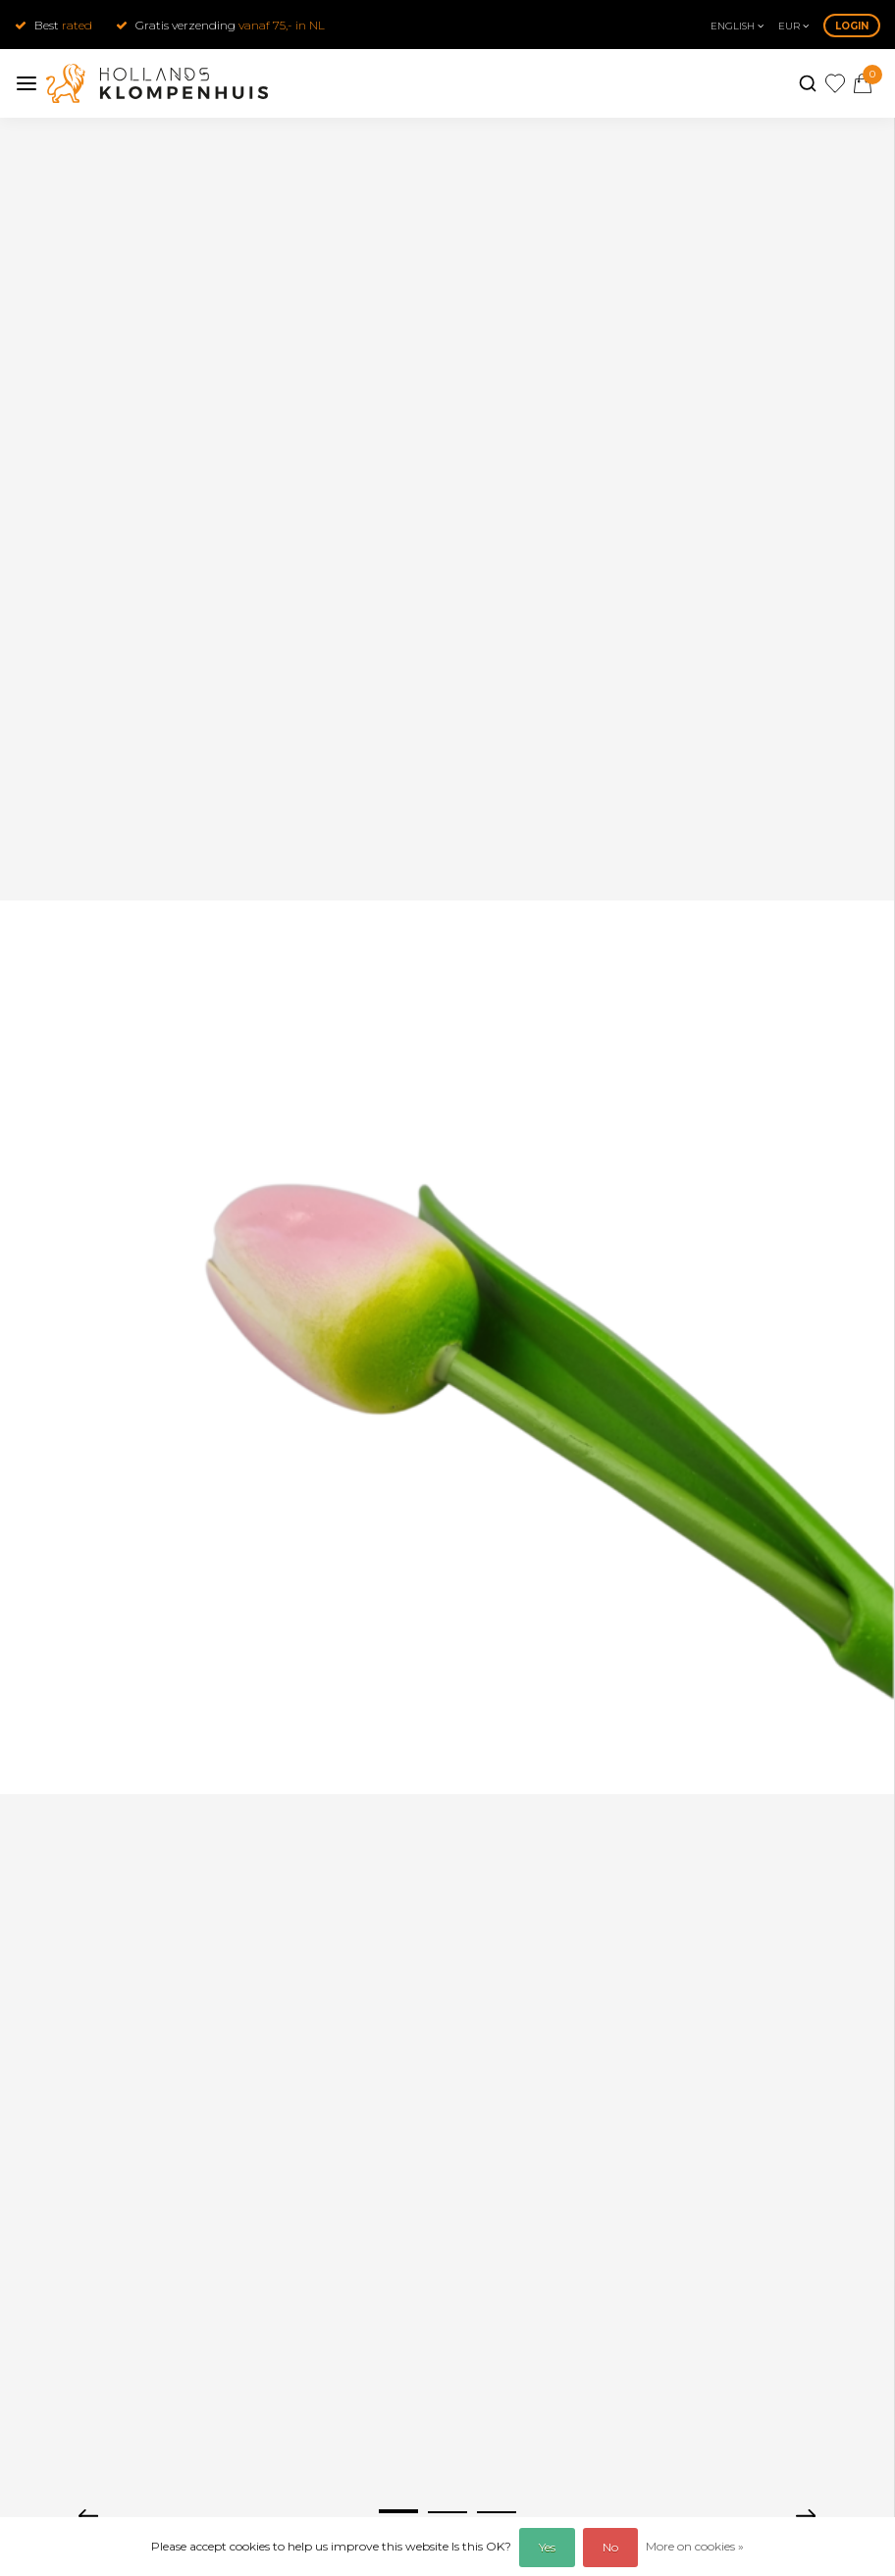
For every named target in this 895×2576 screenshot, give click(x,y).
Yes (547, 2547)
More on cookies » (695, 2546)
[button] (398, 2511)
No (610, 2547)
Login (852, 26)
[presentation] (88, 2514)
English (737, 26)
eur (793, 26)
